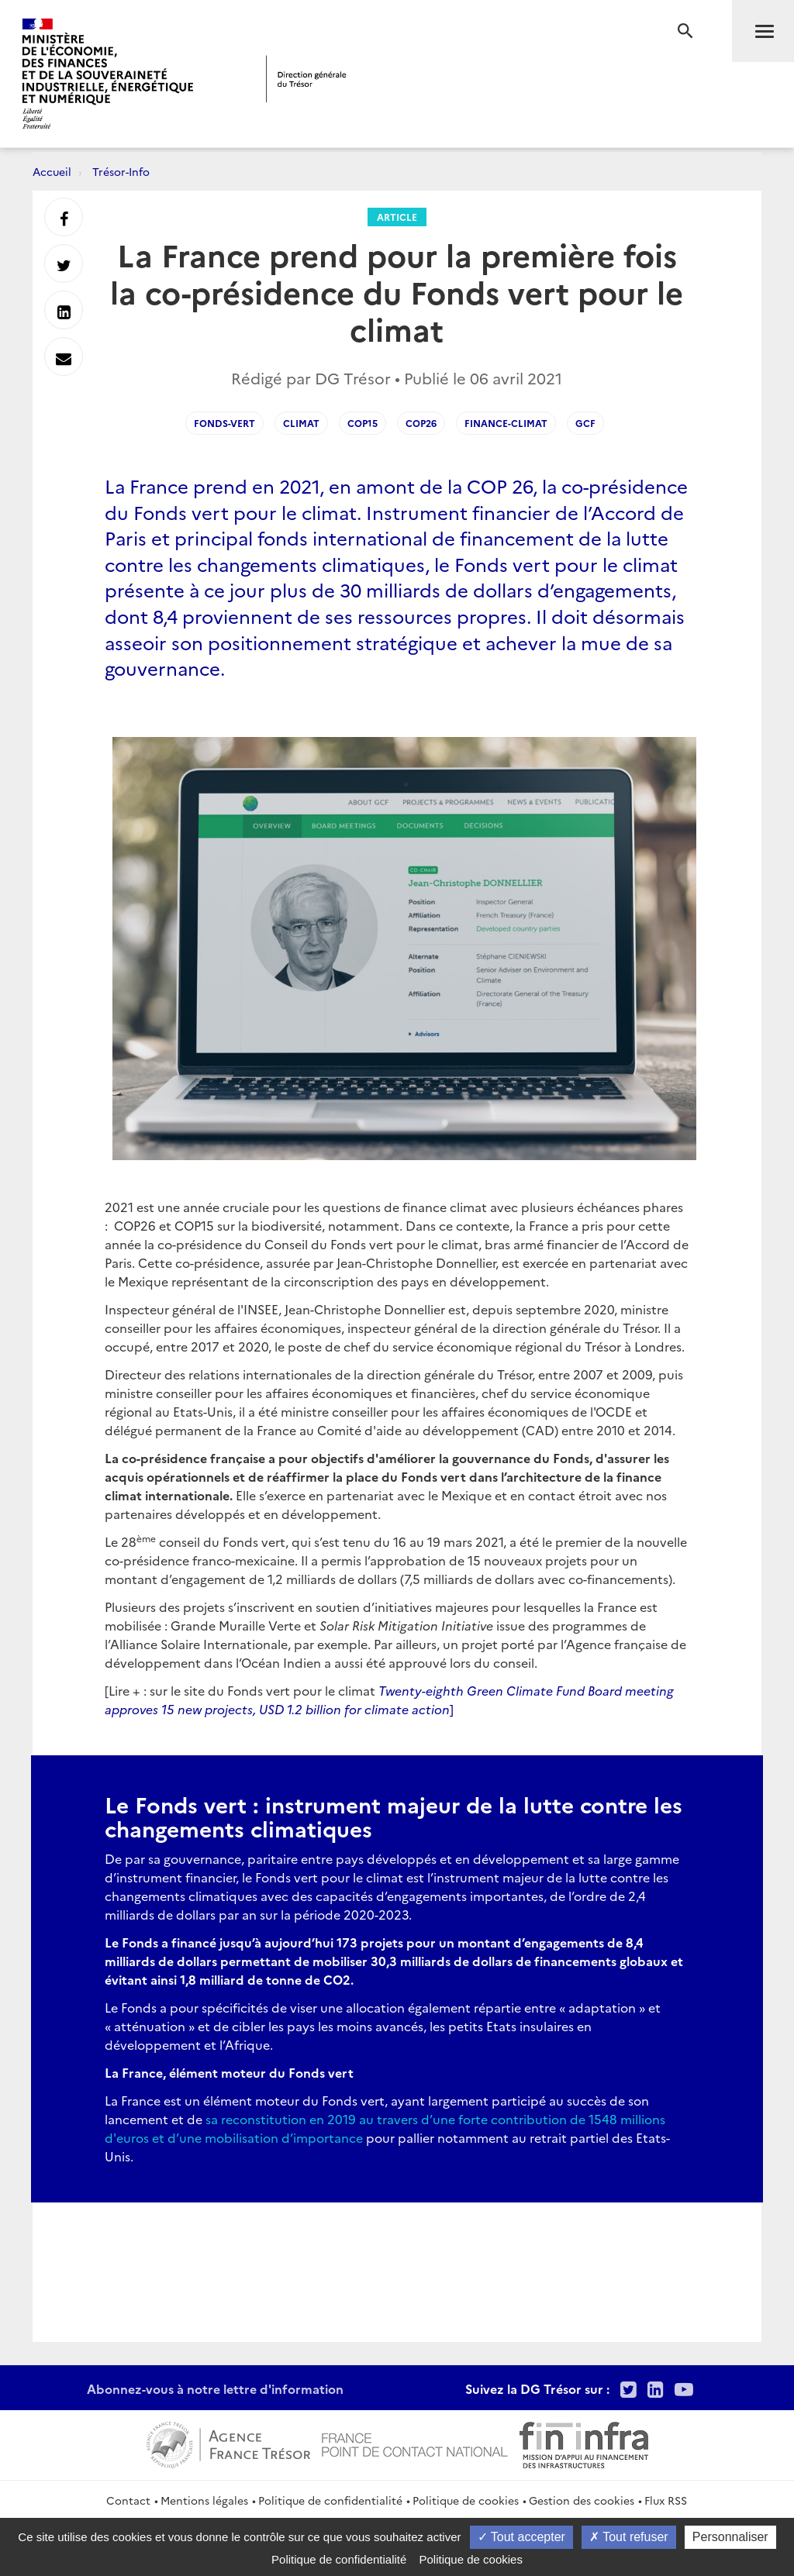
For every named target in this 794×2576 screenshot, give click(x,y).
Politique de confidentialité (330, 2500)
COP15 (362, 422)
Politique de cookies (466, 2500)
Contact (128, 2500)
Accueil (52, 171)
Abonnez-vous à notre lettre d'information (215, 2388)
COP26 (421, 422)
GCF (585, 422)
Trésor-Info (121, 171)
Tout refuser (628, 2536)
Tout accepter (521, 2536)
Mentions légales (204, 2500)
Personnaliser (730, 2536)
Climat (301, 422)
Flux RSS (665, 2500)
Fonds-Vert (224, 422)
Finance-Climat (505, 422)
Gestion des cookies (581, 2500)
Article (397, 216)
